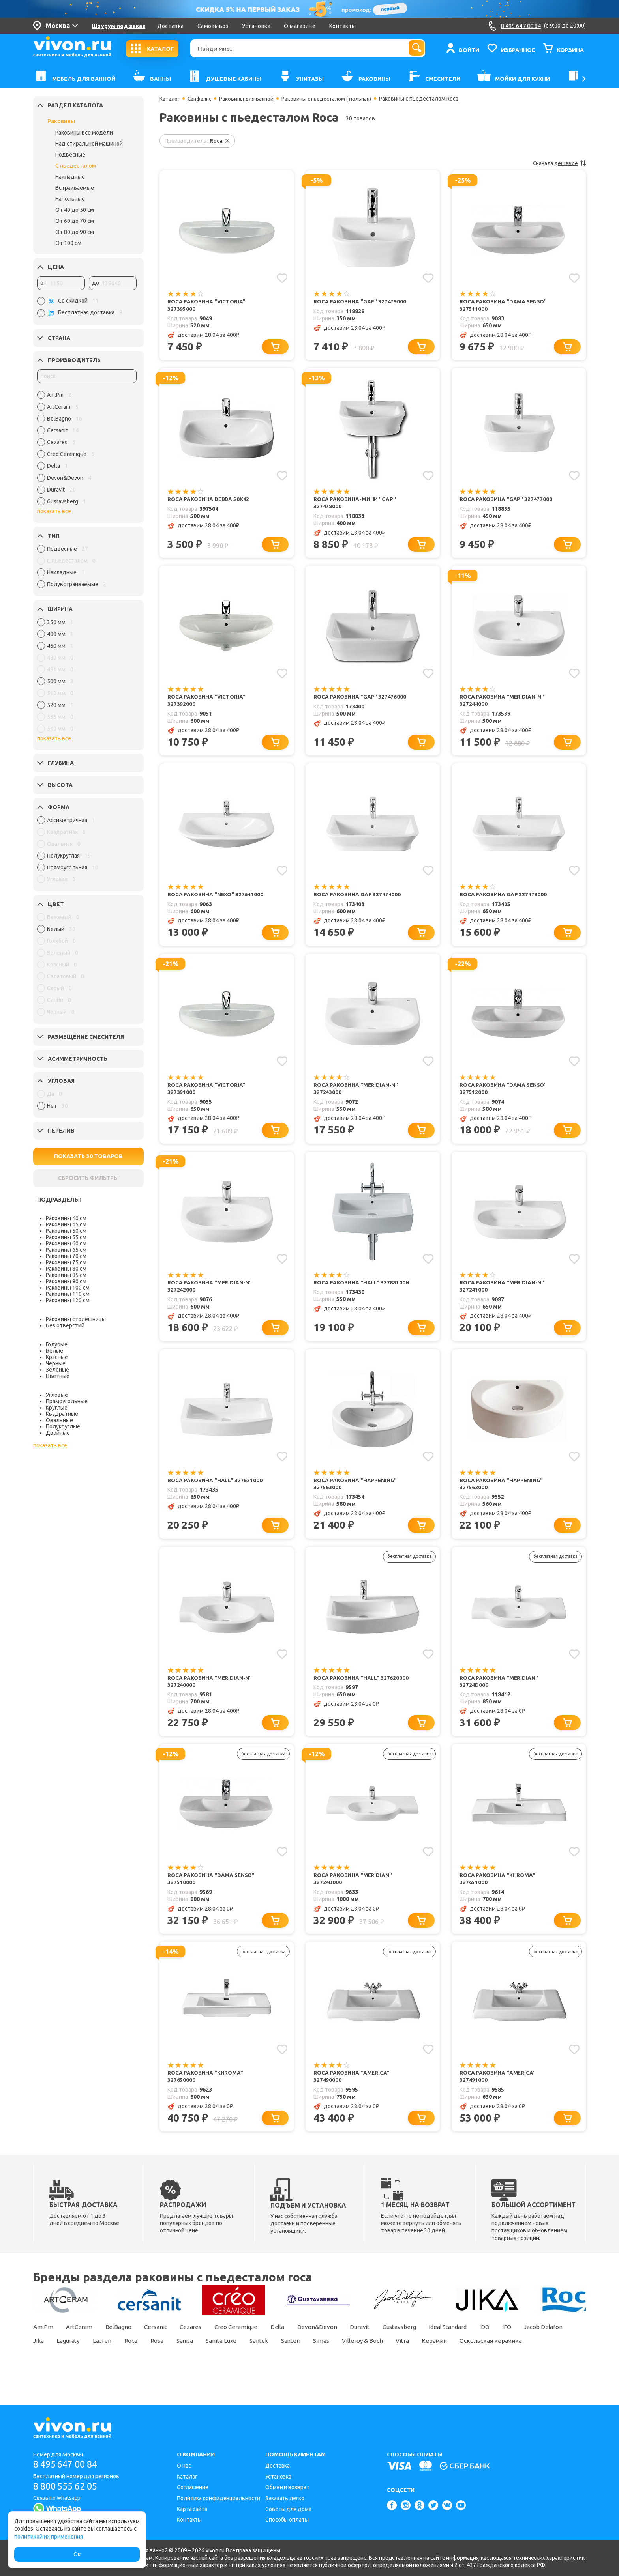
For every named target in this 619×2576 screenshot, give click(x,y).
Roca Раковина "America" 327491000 (498, 2087)
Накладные (70, 177)
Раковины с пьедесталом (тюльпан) (333, 98)
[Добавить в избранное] (281, 278)
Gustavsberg (419, 2338)
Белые (54, 1351)
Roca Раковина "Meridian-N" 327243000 (356, 1093)
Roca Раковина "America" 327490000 (352, 2087)
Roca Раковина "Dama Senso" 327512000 (505, 1093)
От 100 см (68, 243)
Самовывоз (213, 26)
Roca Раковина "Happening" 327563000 (355, 1491)
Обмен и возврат (287, 2487)
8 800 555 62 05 (68, 2486)
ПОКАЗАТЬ (88, 1156)
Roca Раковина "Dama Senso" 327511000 (505, 305)
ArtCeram (81, 2338)
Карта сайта (192, 2509)
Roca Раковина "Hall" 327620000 (361, 1686)
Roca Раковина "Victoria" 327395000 (207, 305)
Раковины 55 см (66, 1237)
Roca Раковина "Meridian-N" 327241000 (503, 1292)
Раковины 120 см (68, 1300)
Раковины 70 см (66, 1256)
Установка (256, 26)
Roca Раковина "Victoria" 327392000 (207, 703)
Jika (94, 2352)
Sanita (252, 2352)
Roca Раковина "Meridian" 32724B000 (353, 1889)
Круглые (57, 1407)
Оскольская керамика (65, 2366)
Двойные (58, 1433)
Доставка (170, 26)
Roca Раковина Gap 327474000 (357, 898)
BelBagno (122, 2338)
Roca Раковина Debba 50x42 (209, 500)
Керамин (520, 2352)
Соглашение (192, 2487)
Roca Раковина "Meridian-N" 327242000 (210, 1292)
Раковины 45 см (66, 1224)
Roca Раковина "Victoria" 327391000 (207, 1093)
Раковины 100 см (68, 1287)
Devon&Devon (332, 2338)
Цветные (57, 1376)
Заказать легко (284, 2498)
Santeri (365, 2352)
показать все (54, 511)
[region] (87, 450)
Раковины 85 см (66, 1275)
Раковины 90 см (66, 1281)
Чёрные (56, 1363)
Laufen (162, 2352)
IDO (511, 2338)
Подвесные (70, 154)
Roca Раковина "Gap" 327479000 (360, 302)
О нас (184, 2466)
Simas (398, 2352)
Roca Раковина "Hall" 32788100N (362, 1288)
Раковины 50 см (66, 1231)
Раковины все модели (84, 132)
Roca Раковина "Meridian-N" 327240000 (210, 1690)
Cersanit (161, 2338)
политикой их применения (48, 2536)
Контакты (342, 26)
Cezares (199, 2338)
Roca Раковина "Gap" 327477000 (506, 500)
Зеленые (57, 1370)
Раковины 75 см (66, 1262)
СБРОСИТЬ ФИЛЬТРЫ (88, 1178)
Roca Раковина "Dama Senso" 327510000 (212, 1889)
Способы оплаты (287, 2520)
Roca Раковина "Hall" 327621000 (215, 1487)
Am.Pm (43, 2338)
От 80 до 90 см (74, 232)
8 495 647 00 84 (68, 2464)
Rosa (222, 2352)
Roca (193, 2352)
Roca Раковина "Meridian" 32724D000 (499, 1690)
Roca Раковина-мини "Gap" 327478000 (355, 504)
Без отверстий (65, 1325)
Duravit (376, 2338)
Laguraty (126, 2352)
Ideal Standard (472, 2338)
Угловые (57, 1395)
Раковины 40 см (66, 1218)
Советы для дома (288, 2509)
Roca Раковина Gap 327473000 (504, 898)
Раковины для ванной (249, 98)
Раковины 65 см (66, 1250)
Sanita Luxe (292, 2352)
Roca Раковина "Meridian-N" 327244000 (503, 703)
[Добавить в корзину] (276, 347)
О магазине (299, 26)
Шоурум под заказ (118, 26)
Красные (57, 1357)
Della (290, 2338)
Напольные (70, 199)
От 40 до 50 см (74, 210)
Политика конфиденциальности (218, 2498)
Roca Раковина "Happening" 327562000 (502, 1491)
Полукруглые (63, 1426)
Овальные (59, 1420)
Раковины (61, 121)
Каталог (169, 98)
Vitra (485, 2352)
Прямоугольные (67, 1401)
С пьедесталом (75, 166)
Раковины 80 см (66, 1269)
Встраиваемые (74, 188)
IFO (536, 2338)
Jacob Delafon (53, 2352)
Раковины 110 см (68, 1294)
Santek (331, 2352)
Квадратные (62, 1414)
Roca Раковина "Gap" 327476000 (360, 699)
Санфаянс (201, 98)
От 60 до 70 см (74, 221)
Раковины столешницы (76, 1319)
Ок (77, 2554)
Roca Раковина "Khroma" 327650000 (206, 2087)
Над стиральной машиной (89, 143)
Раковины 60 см (66, 1243)
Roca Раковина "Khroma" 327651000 (498, 1889)
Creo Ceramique (246, 2338)
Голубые (57, 1344)
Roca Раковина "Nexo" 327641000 (216, 898)
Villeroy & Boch (443, 2352)
